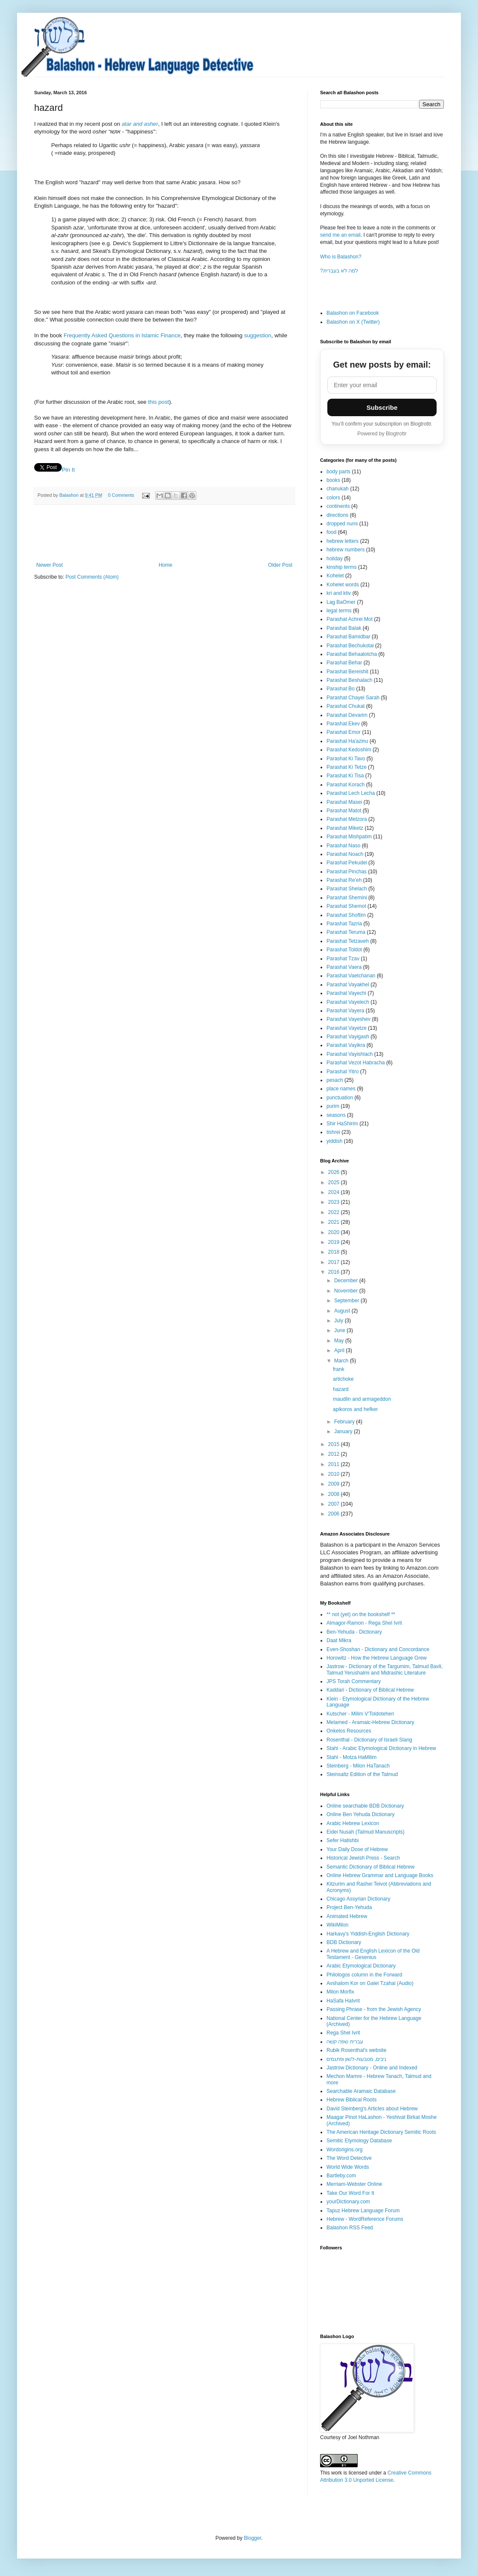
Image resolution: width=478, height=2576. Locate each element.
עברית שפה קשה (344, 2042)
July (339, 1321)
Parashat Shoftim (346, 915)
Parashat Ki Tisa (345, 776)
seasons (336, 1115)
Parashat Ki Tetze (346, 767)
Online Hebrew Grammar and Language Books (379, 1875)
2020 (334, 1232)
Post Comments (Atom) (92, 577)
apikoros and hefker (355, 1409)
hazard (341, 1389)
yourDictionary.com (348, 2202)
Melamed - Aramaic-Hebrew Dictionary (370, 1722)
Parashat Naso (343, 846)
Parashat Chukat (345, 706)
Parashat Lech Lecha (350, 793)
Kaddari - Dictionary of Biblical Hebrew (370, 1690)
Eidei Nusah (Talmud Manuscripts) (365, 1832)
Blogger (252, 2538)
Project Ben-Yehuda (349, 1907)
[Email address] (382, 385)
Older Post (280, 565)
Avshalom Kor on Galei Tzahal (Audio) (370, 1983)
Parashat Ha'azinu (347, 741)
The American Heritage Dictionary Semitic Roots (381, 2132)
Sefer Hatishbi (342, 1840)
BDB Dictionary (343, 1942)
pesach (334, 1080)
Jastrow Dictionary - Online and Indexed (371, 2068)
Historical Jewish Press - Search (363, 1858)
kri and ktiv (338, 593)
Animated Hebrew (346, 1916)
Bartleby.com (341, 2176)
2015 (334, 1444)
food (331, 532)
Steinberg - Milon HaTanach (358, 1766)
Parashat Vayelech (347, 1002)
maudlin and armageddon (362, 1399)
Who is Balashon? (340, 257)
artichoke (343, 1379)
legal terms (339, 611)
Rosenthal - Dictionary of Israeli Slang (369, 1740)
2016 (334, 1272)
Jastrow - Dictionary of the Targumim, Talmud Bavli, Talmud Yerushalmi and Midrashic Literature (384, 1669)
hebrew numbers (345, 550)
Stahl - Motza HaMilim (351, 1757)
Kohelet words (342, 585)
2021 (334, 1222)
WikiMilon (337, 1925)
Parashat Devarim (346, 715)
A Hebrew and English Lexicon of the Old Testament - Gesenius (373, 1954)
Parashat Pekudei (346, 863)
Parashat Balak (343, 628)
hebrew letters (342, 541)
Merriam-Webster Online (354, 2184)
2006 (334, 1514)
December (346, 1281)
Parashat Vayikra (345, 1045)
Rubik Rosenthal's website (356, 2050)
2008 (334, 1494)
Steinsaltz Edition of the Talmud (362, 1774)
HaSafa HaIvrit (343, 2001)
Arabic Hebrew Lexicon (352, 1823)
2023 (334, 1202)
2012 (334, 1454)
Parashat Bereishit (347, 672)
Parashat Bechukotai (350, 646)
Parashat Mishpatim (349, 837)
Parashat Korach (345, 785)
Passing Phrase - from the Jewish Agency (373, 2009)
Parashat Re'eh (343, 880)
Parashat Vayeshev (348, 1019)
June (340, 1330)
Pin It (68, 470)
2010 (334, 1474)
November (346, 1291)
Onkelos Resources (348, 1731)
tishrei (333, 1132)
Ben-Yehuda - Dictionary (354, 1632)
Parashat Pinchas (346, 872)
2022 (334, 1212)
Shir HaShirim (342, 1124)
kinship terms (341, 567)
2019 (334, 1242)
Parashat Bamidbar (348, 637)
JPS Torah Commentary (353, 1681)
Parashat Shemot (346, 906)
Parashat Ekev (343, 724)
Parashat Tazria (344, 924)
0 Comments (121, 495)
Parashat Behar (344, 663)
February (345, 1422)
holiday (334, 559)
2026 (334, 1172)
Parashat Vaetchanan (351, 976)
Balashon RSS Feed (349, 2228)
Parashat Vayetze (346, 1028)
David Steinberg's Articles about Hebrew (372, 2109)
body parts (338, 472)
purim (332, 1106)
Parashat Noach (344, 854)
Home (165, 565)
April (340, 1350)
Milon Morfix (340, 1992)
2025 (334, 1182)
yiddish (334, 1141)
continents (338, 506)
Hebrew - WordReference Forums (364, 2219)
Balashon (69, 495)
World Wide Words (347, 2167)
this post (158, 402)
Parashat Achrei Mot (349, 619)
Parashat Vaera (344, 967)
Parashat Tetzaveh (347, 941)
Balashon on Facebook (352, 313)
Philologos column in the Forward (364, 1975)
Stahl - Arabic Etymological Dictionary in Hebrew (381, 1748)
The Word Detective (349, 2158)
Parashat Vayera (345, 1011)
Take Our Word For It (350, 2193)
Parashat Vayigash (347, 1037)
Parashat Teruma (345, 932)
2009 (334, 1484)
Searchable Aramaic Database (361, 2091)
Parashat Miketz (344, 828)
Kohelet (335, 576)
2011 (334, 1464)
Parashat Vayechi (346, 993)
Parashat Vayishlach (349, 1054)
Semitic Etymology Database (359, 2141)
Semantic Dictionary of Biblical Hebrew (370, 1867)
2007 (334, 1504)
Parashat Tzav (342, 959)
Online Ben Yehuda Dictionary (360, 1814)
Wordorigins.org (344, 2150)
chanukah (337, 489)
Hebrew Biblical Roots (351, 2100)
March (342, 1361)
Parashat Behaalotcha (351, 654)
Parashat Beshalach (349, 680)
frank (338, 1369)
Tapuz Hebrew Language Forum (362, 2211)
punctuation (339, 1098)
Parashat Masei (344, 802)
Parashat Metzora (346, 819)
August (343, 1311)
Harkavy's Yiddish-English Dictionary (367, 1934)
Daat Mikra (338, 1640)
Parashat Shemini (346, 898)
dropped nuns (342, 524)
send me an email (340, 235)
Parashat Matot (343, 811)
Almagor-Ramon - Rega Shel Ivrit (364, 1623)
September (347, 1301)
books (333, 480)
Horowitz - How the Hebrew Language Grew (376, 1658)
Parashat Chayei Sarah (352, 698)
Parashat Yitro (342, 1072)
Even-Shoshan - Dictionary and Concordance (377, 1649)
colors (333, 498)
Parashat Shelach (346, 889)
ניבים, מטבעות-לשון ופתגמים (356, 2059)
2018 (334, 1252)
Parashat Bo (340, 689)
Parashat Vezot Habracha (355, 1063)
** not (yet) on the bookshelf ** (360, 1614)
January (344, 1431)
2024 (334, 1192)
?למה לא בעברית (339, 271)
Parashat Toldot (344, 950)
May (339, 1341)
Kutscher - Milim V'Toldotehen (360, 1714)
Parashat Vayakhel (347, 985)
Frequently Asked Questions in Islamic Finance (122, 335)
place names (341, 1089)
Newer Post (49, 565)
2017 (334, 1262)
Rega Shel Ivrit (343, 2033)
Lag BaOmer (341, 602)
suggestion (257, 335)
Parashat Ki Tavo (345, 759)
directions (337, 515)
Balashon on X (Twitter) (353, 322)
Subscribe (382, 407)
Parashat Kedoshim (348, 750)
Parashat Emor (343, 732)
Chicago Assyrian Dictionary (358, 1899)
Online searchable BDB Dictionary (365, 1806)
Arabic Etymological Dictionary (361, 1966)
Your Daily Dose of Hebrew (357, 1849)
